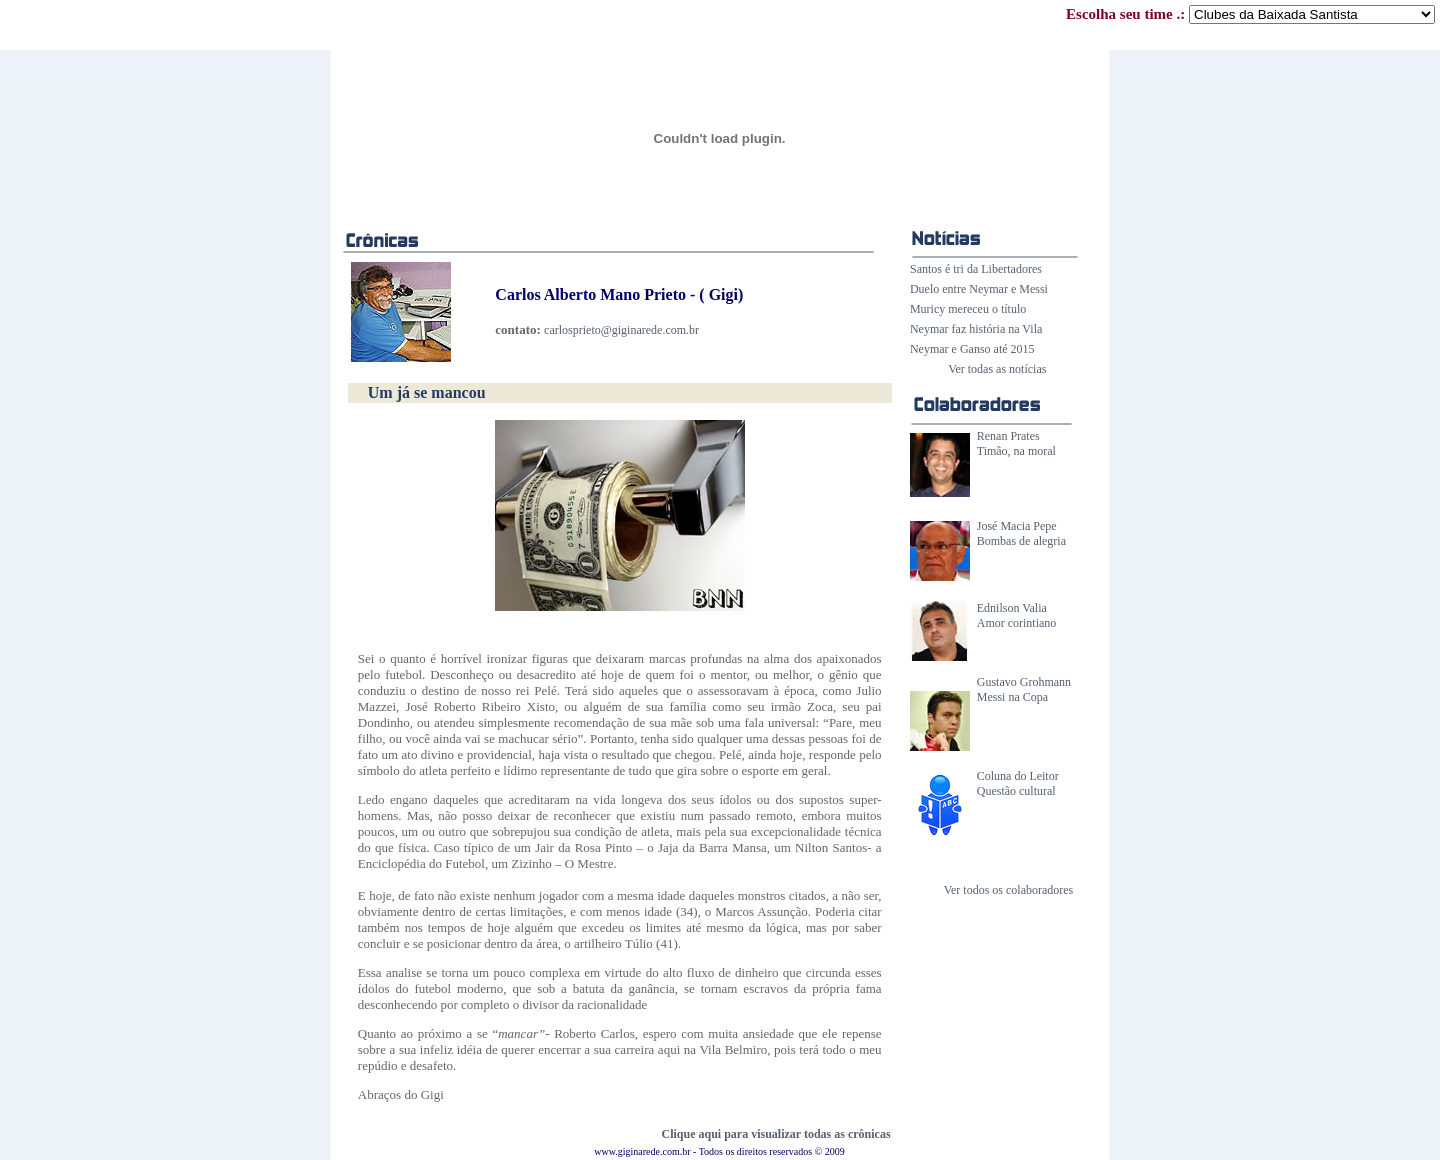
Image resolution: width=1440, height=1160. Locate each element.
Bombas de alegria (1021, 541)
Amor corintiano (1017, 623)
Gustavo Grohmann (1024, 682)
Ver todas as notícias (997, 369)
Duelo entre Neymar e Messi (979, 289)
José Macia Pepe (1017, 526)
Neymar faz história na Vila (976, 329)
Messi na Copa (1012, 697)
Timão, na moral (1016, 451)
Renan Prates (1008, 436)
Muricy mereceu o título (968, 309)
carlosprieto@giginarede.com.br (621, 330)
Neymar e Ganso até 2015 (972, 349)
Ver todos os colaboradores (1009, 890)
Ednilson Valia (1012, 608)
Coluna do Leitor (1018, 776)
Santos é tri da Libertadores (976, 269)
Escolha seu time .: (1250, 14)
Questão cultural (1016, 791)
